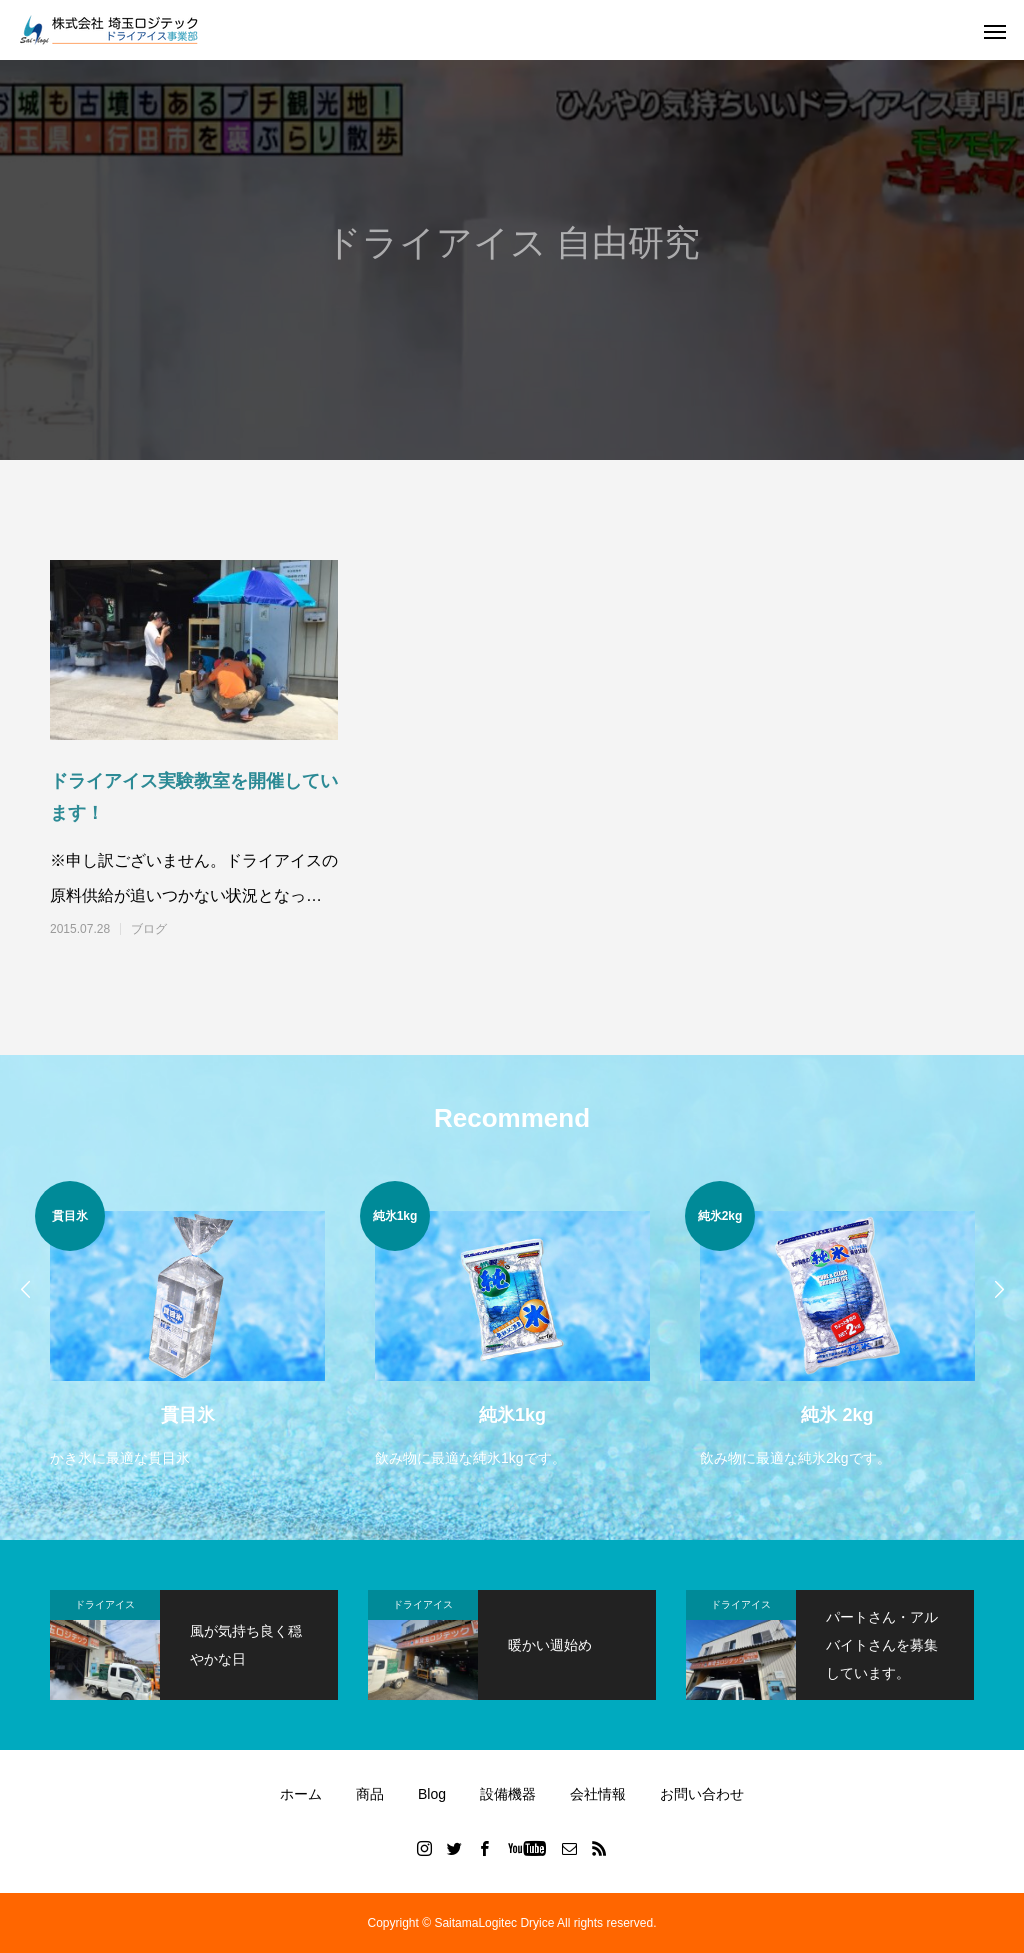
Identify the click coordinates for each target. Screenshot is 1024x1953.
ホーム (301, 1794)
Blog (432, 1794)
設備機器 (508, 1794)
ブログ (149, 929)
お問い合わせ (702, 1794)
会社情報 (598, 1794)
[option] (187, 1326)
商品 (370, 1794)
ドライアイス (105, 1604)
